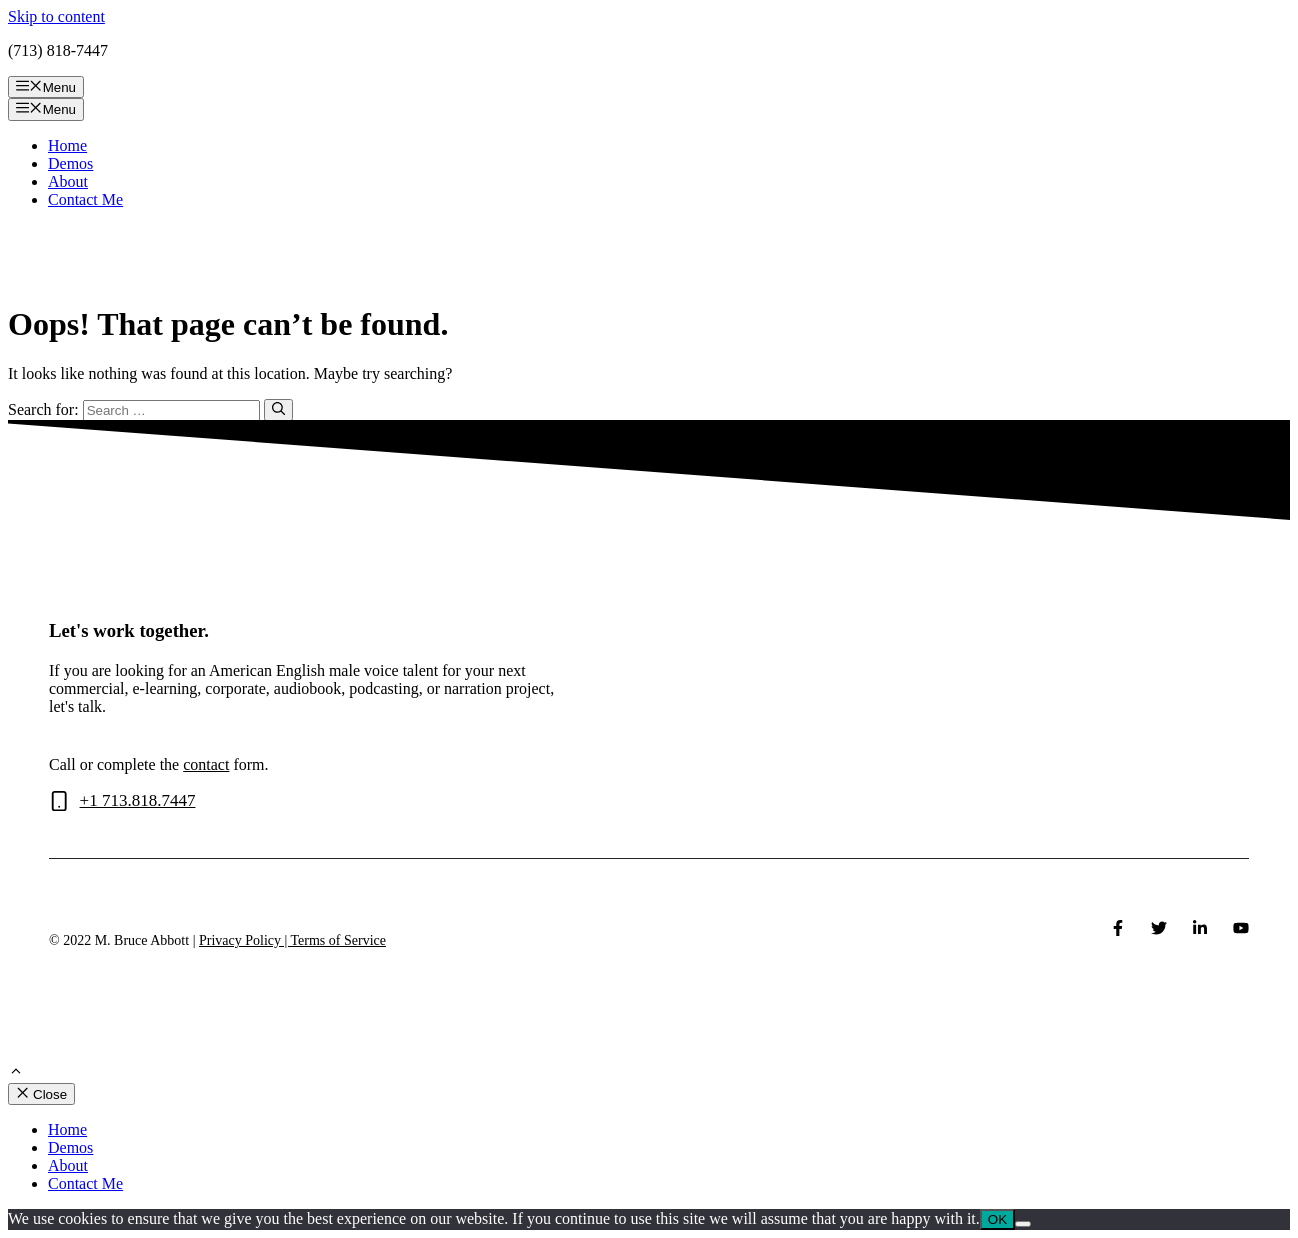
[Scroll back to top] (16, 1073)
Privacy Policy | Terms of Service (292, 940)
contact (206, 764)
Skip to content (56, 16)
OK (997, 1219)
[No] (1023, 1224)
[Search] (278, 410)
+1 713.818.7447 (138, 800)
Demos (70, 163)
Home (67, 145)
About (68, 181)
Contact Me (85, 199)
